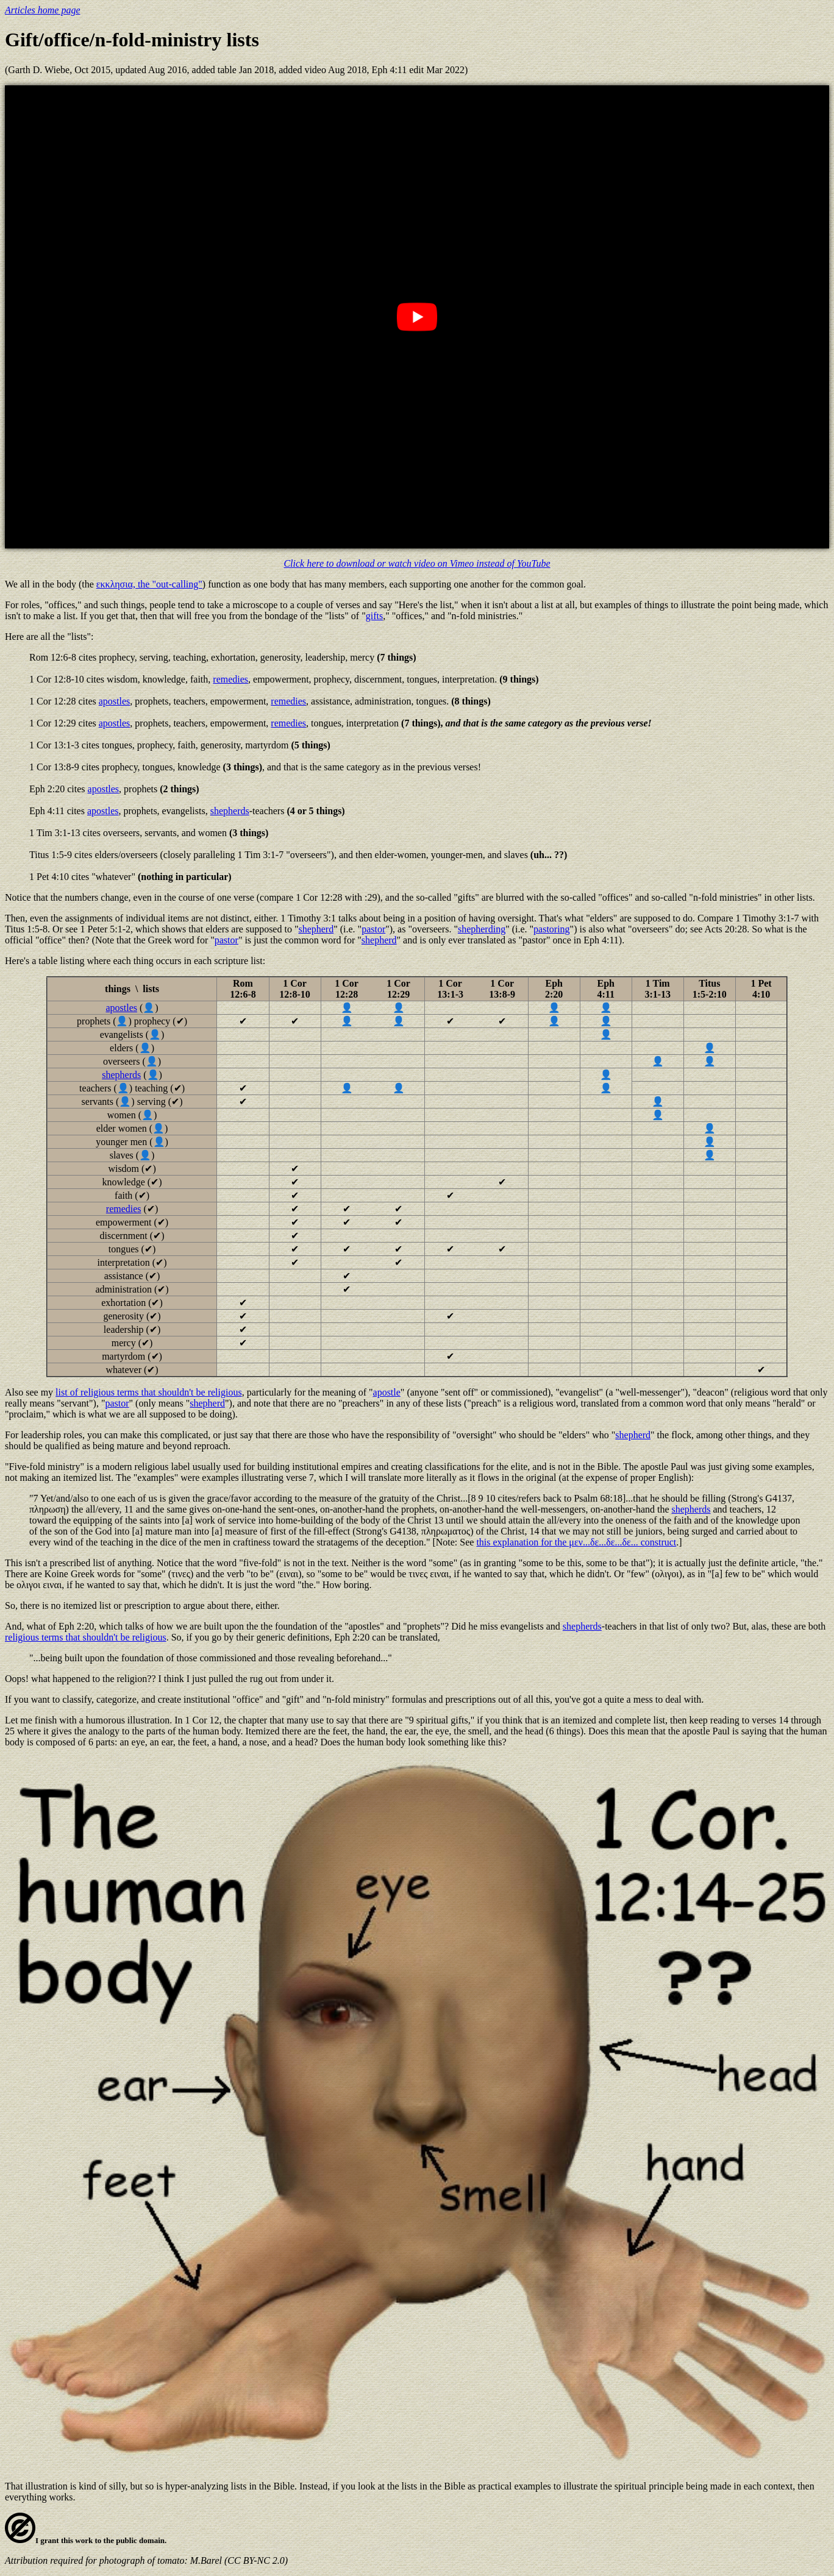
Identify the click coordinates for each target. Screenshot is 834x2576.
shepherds (229, 811)
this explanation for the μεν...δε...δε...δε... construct (576, 1542)
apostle (387, 1392)
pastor (373, 929)
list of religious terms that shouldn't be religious (148, 1392)
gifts (374, 616)
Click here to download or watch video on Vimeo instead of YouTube (416, 563)
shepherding (481, 929)
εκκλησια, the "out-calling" (149, 584)
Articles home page (42, 10)
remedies (230, 679)
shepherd (315, 929)
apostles (114, 701)
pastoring (551, 929)
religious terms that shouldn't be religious (85, 1637)
